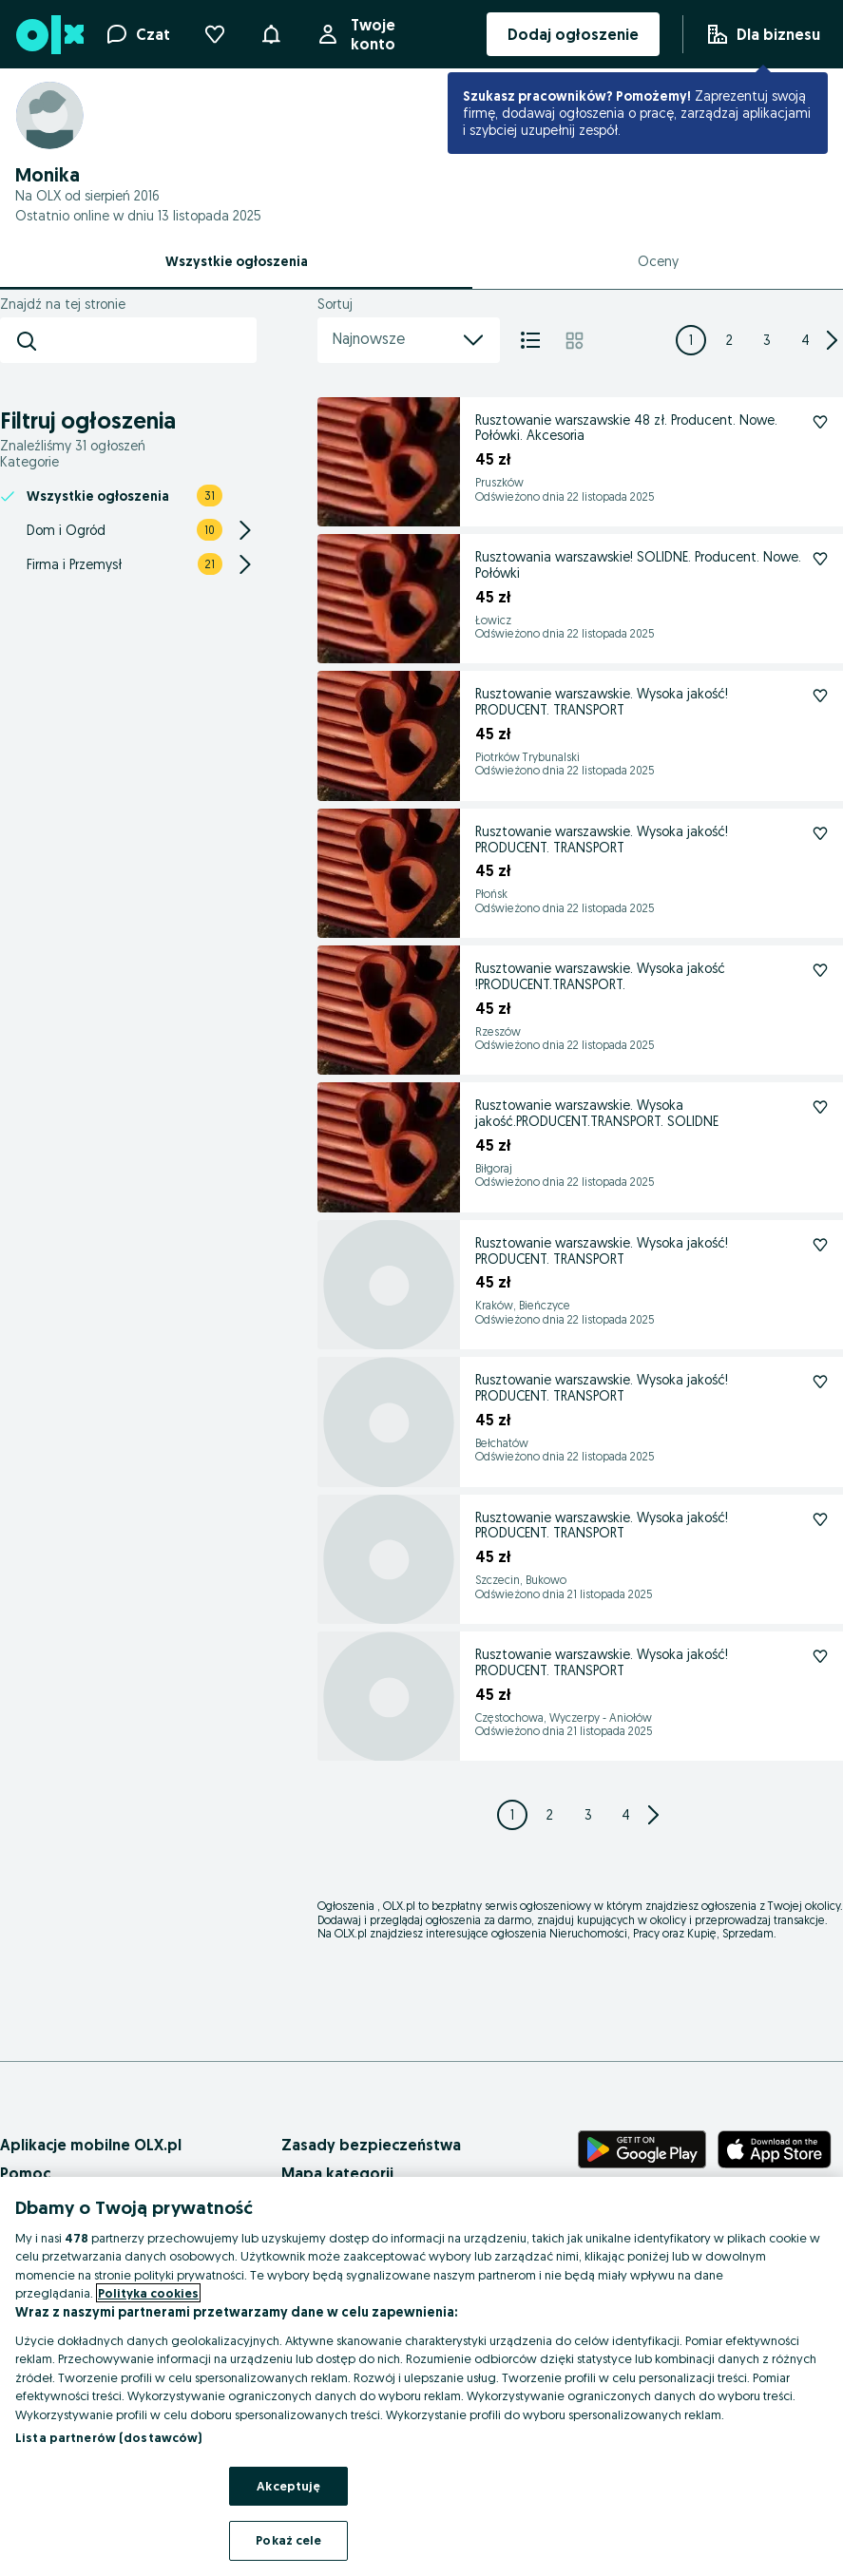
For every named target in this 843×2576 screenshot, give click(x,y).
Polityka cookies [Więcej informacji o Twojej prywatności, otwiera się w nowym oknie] (148, 2292)
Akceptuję (288, 2485)
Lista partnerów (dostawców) (108, 2437)
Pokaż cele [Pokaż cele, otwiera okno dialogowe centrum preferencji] (288, 2539)
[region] (421, 2376)
